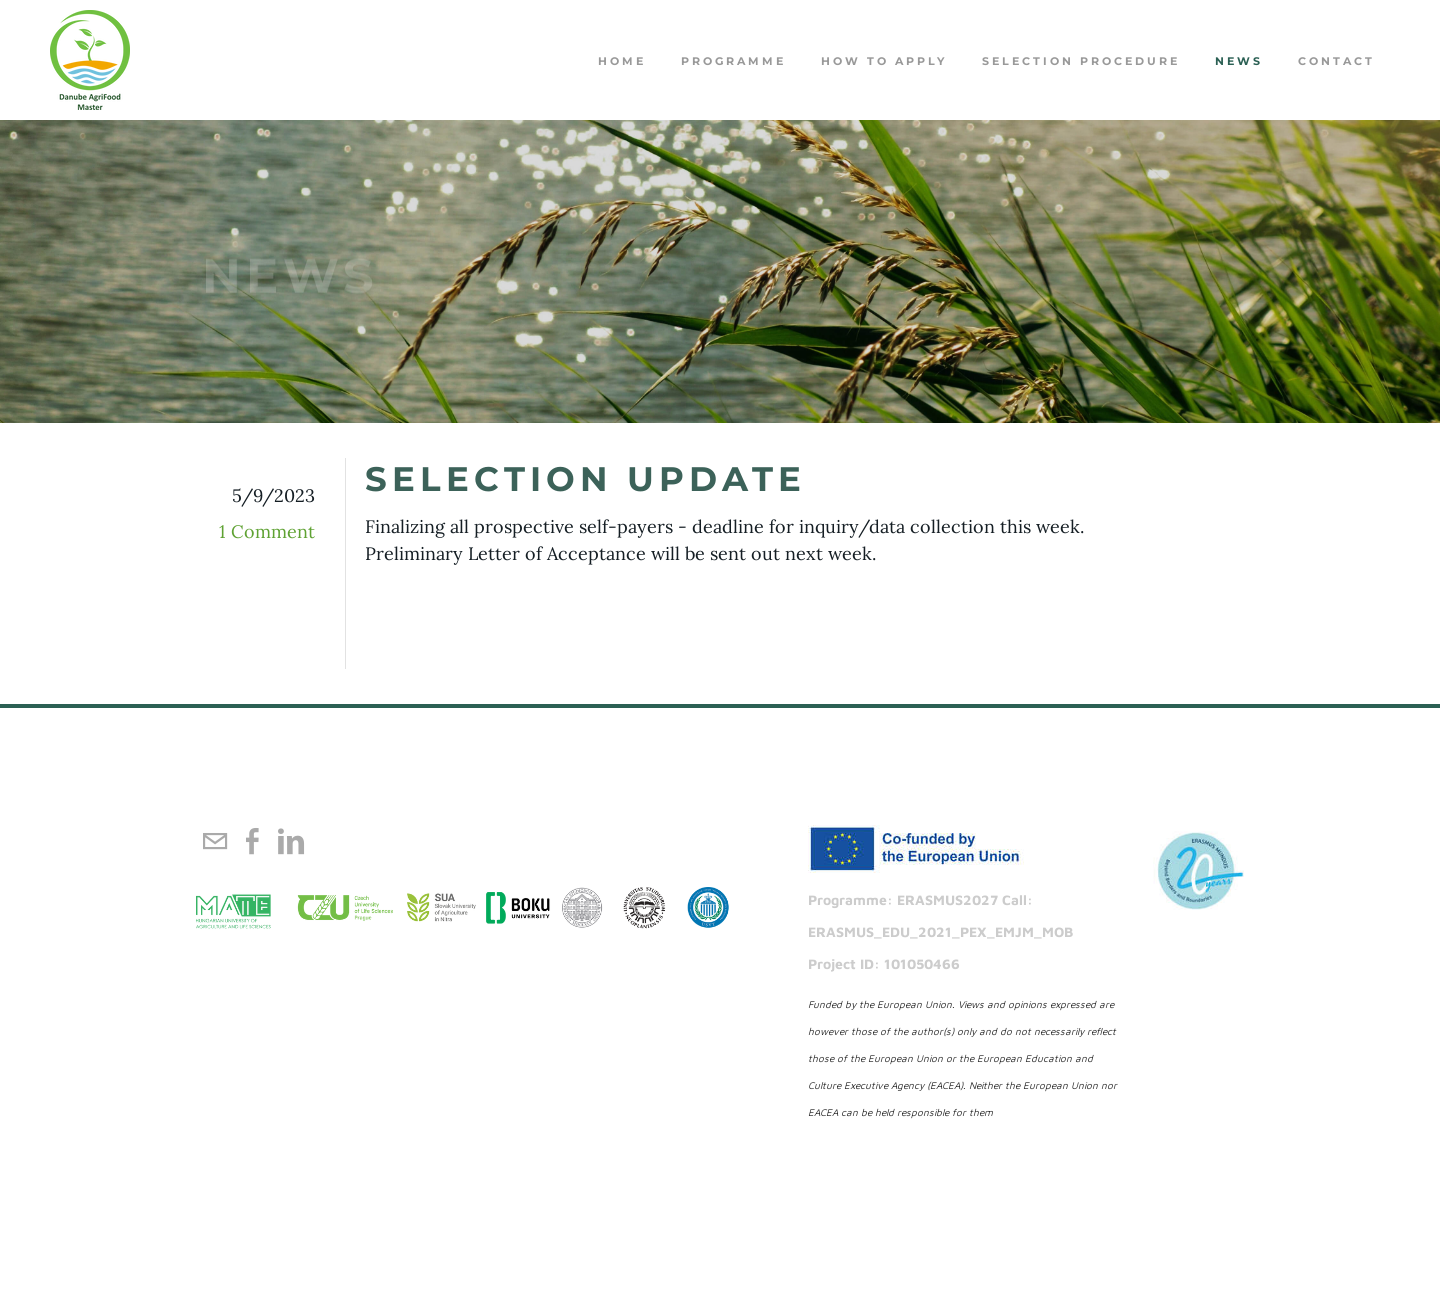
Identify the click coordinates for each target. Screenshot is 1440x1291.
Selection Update (585, 479)
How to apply (884, 61)
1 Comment (267, 531)
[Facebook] (253, 841)
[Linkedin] (291, 841)
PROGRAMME (733, 61)
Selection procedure (1081, 61)
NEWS (1239, 61)
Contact (1336, 61)
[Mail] (215, 841)
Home (622, 61)
